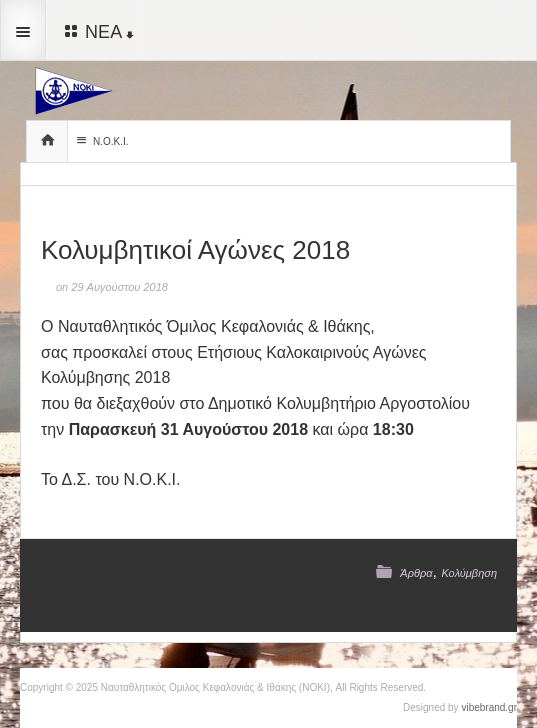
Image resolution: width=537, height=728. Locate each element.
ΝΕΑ (97, 31)
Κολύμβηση (469, 573)
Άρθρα (416, 573)
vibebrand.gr (489, 707)
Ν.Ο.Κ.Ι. (100, 140)
